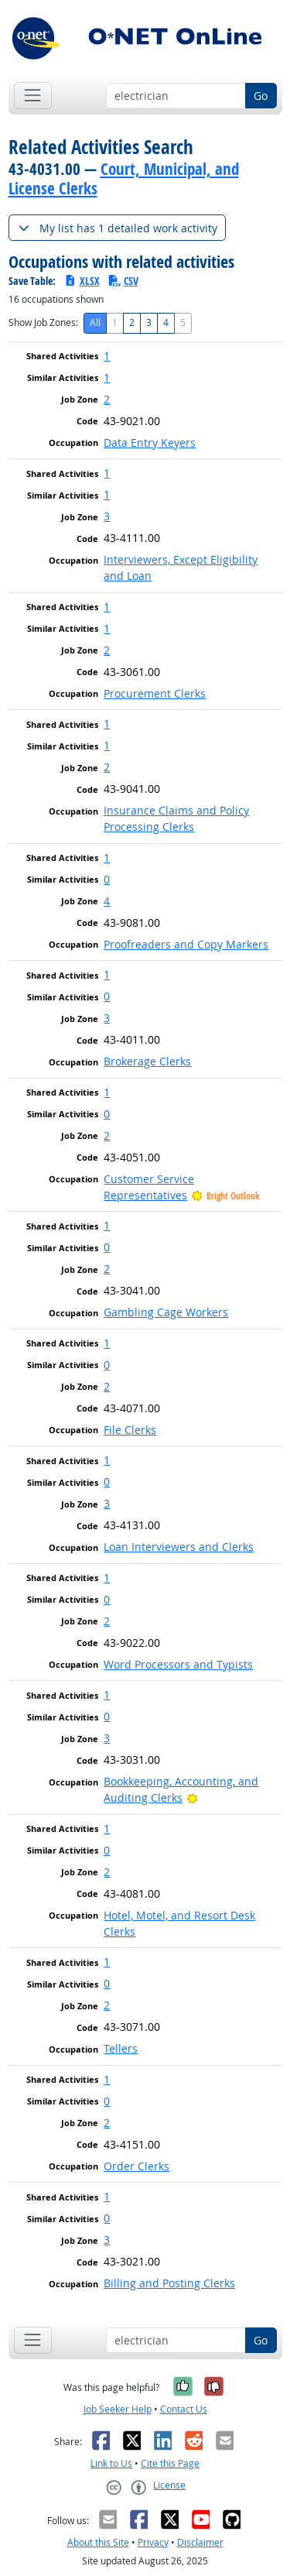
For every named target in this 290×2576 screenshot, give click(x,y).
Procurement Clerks (155, 693)
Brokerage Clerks (147, 1061)
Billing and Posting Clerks (169, 2283)
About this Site (98, 2542)
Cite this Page (170, 2463)
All (95, 322)
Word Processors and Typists (178, 1664)
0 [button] (107, 879)
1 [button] (107, 355)
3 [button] (107, 516)
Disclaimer (200, 2542)
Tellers (121, 2048)
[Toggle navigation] (33, 95)
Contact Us (183, 2409)
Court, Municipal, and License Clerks (124, 178)
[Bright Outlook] (192, 1797)
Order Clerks (136, 2166)
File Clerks (130, 1429)
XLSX (81, 280)
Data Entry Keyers (150, 442)
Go (261, 95)
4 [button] (107, 901)
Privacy (153, 2542)
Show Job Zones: (43, 322)
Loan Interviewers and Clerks (179, 1546)
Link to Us (111, 2463)
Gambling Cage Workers (166, 1312)
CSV (122, 280)
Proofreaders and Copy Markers (186, 944)
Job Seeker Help (118, 2409)
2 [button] (107, 399)
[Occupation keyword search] (176, 96)
